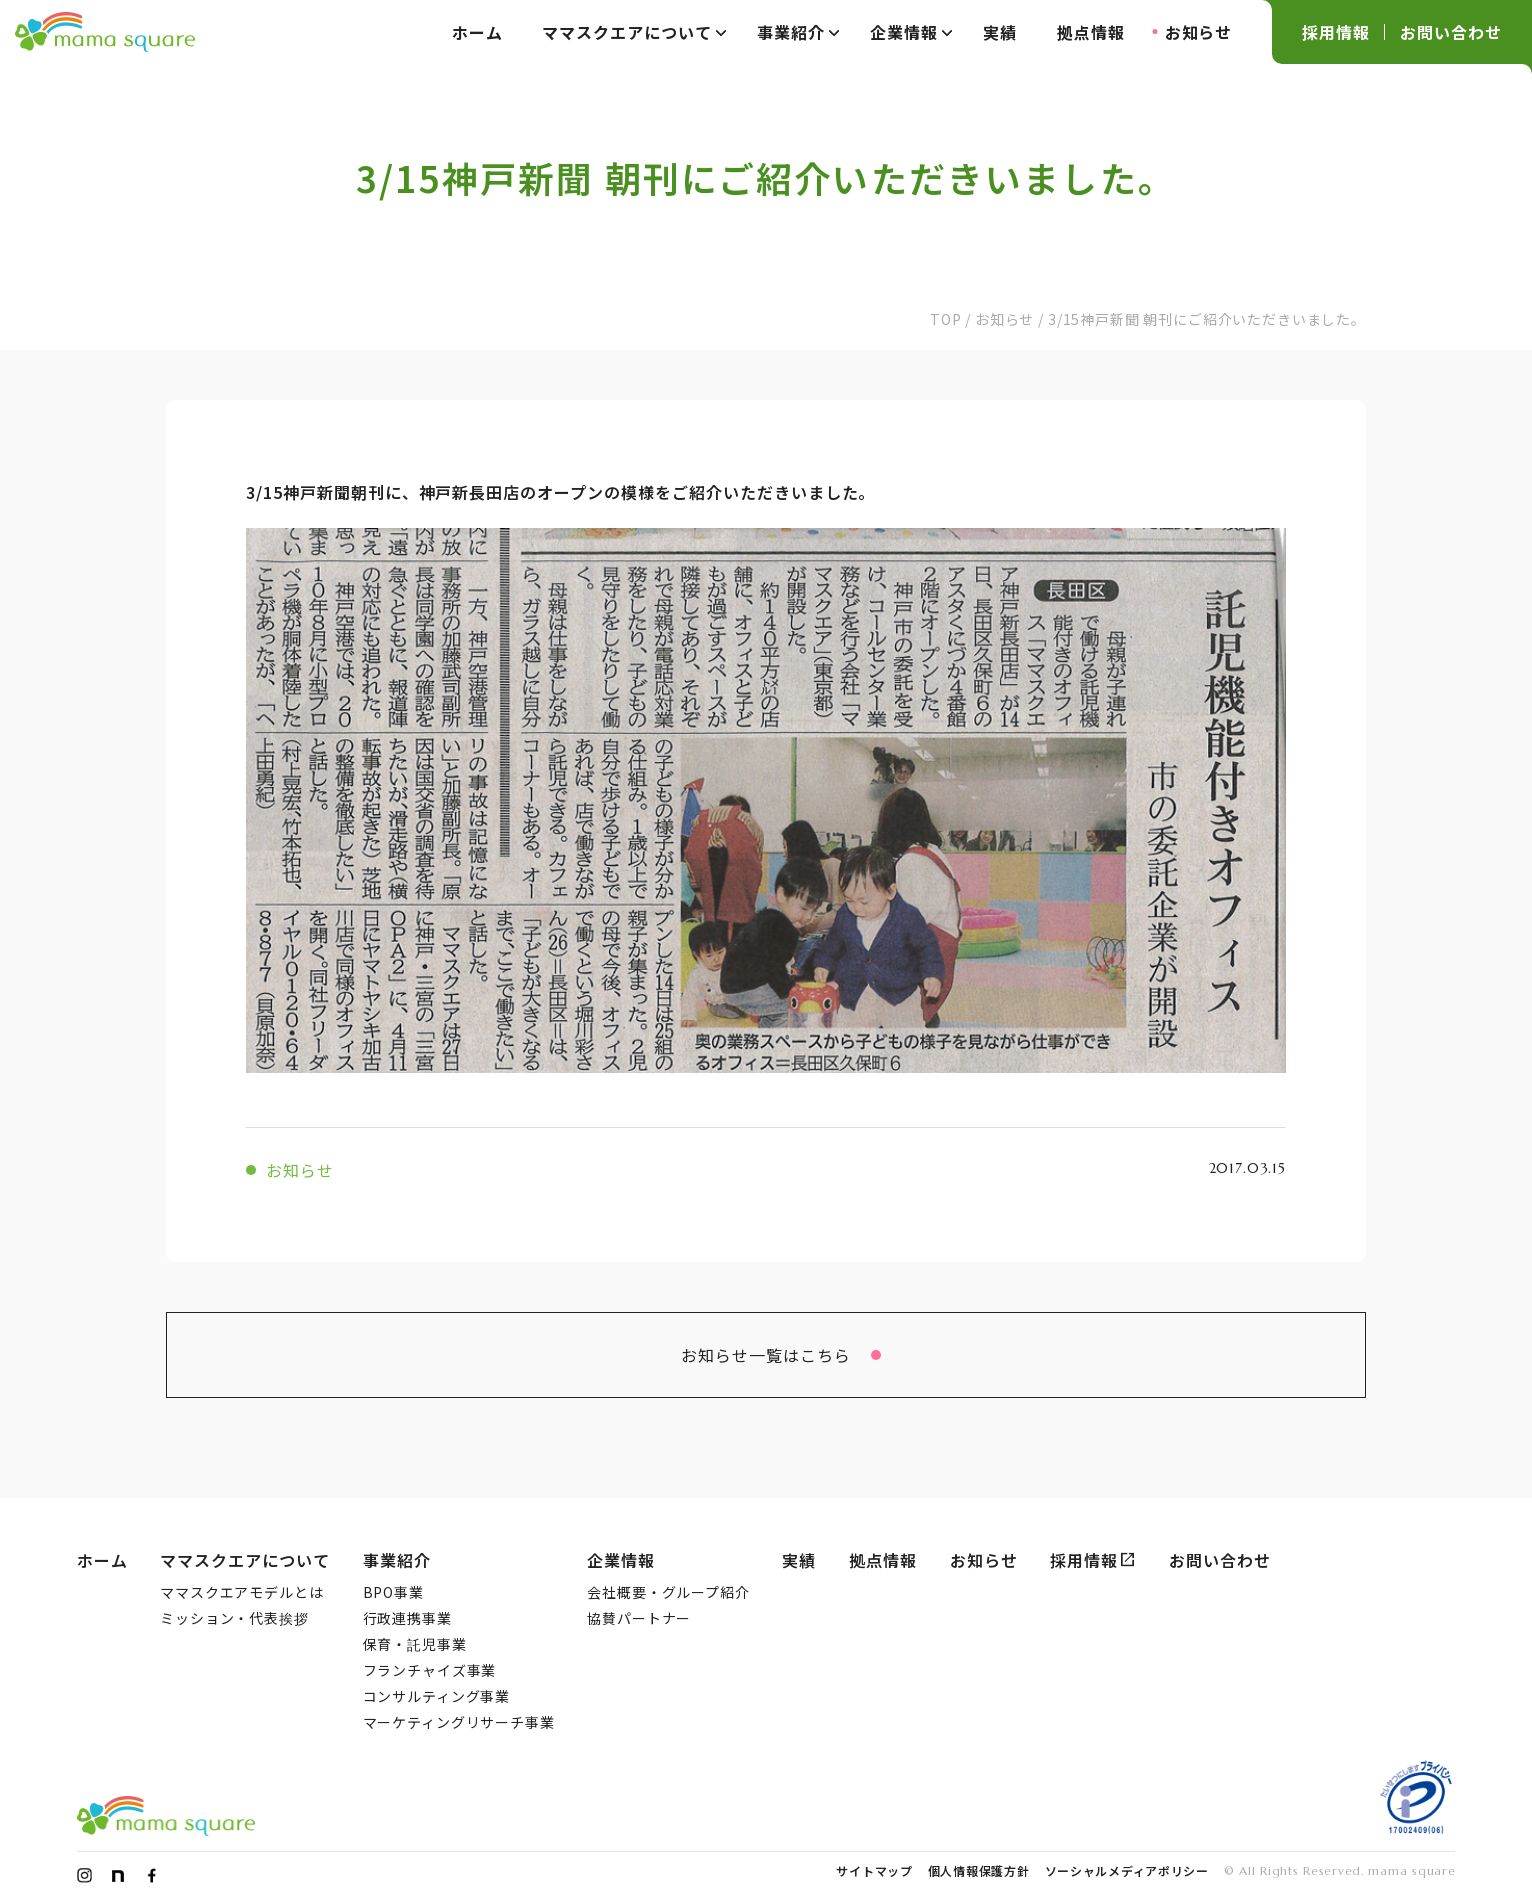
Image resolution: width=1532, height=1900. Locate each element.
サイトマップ (874, 1870)
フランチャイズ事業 (430, 1670)
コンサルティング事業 (436, 1696)
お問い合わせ (1451, 32)
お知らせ (1199, 32)
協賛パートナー (639, 1618)
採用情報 (1336, 32)
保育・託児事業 (415, 1644)
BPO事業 (393, 1592)
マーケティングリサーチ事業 (459, 1722)
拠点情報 (1091, 32)
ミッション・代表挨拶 (234, 1618)
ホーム (477, 32)
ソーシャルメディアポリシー (1127, 1870)
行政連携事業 (407, 1618)
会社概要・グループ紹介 (668, 1592)
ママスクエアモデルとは (241, 1592)
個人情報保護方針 (979, 1870)
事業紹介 (798, 31)
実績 (1000, 32)
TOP (946, 319)
